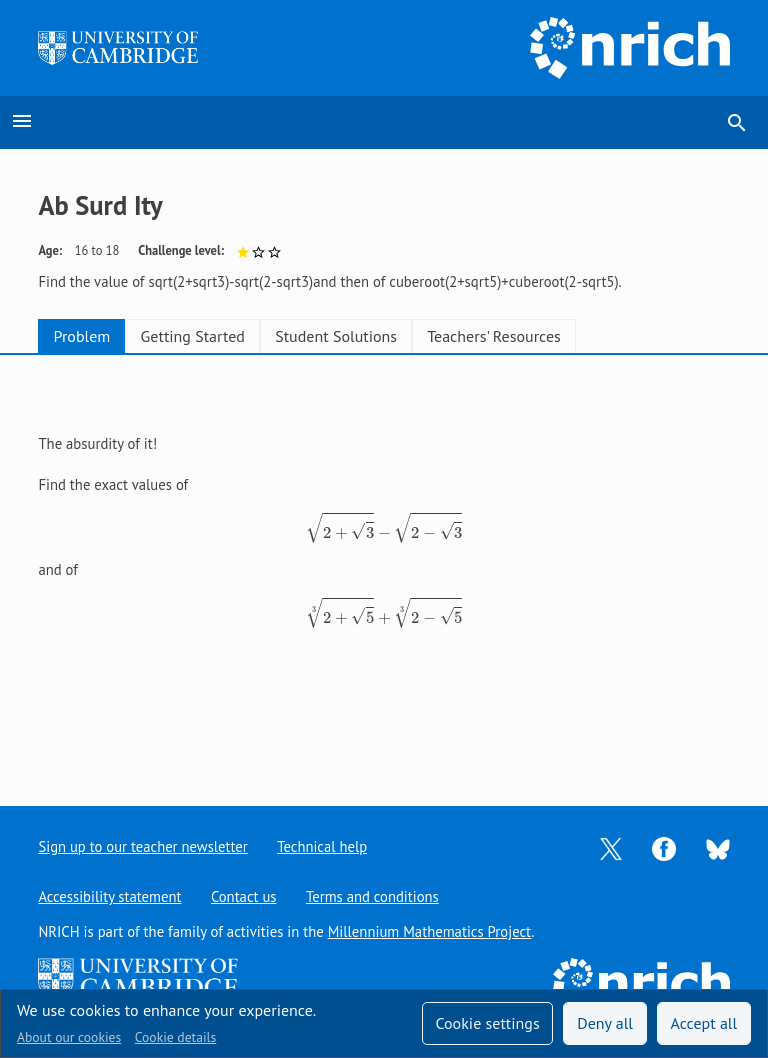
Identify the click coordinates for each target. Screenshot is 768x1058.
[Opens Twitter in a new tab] (611, 847)
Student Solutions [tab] (402, 336)
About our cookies (69, 1037)
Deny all (605, 1023)
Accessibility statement (109, 896)
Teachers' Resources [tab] (586, 336)
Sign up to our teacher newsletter (143, 846)
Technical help (323, 846)
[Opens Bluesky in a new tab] (718, 847)
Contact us (244, 896)
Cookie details (175, 1037)
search (737, 123)
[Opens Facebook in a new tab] (664, 847)
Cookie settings (487, 1023)
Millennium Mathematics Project (430, 931)
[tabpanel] (383, 564)
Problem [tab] (95, 336)
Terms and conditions (373, 896)
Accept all (704, 1023)
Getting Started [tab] (232, 336)
